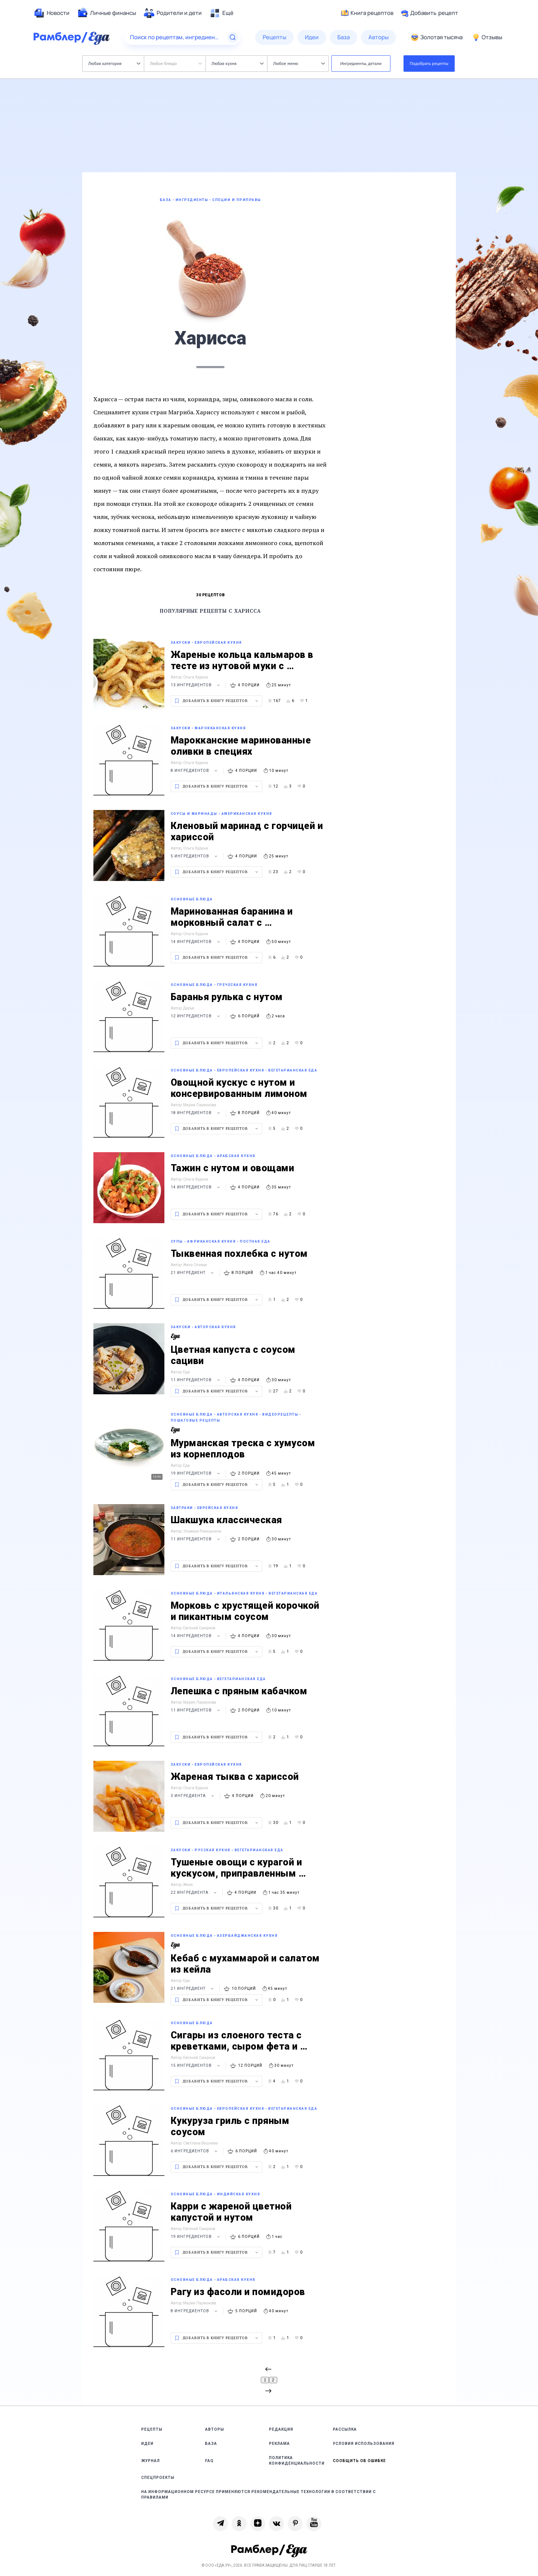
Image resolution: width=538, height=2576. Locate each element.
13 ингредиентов (196, 685)
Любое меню (299, 63)
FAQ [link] (209, 2461)
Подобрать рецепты (429, 63)
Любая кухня (237, 63)
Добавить (429, 13)
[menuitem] (51, 13)
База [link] (211, 2444)
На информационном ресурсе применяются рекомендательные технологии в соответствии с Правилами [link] (258, 2494)
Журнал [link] (150, 2461)
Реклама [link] (279, 2444)
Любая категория (114, 63)
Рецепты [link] (152, 2429)
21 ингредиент (193, 1273)
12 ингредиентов (196, 1016)
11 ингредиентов (196, 1380)
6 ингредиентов (195, 2151)
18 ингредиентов (196, 1113)
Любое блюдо (176, 63)
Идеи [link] (147, 2444)
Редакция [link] (281, 2429)
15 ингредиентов (196, 2065)
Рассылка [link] (345, 2429)
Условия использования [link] (364, 2444)
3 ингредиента (193, 1796)
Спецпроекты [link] (157, 2478)
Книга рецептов (367, 13)
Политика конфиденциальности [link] (297, 2460)
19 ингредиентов (196, 1473)
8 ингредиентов (195, 771)
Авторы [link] (214, 2429)
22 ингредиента (195, 1892)
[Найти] (232, 37)
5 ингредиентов (195, 856)
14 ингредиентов (196, 942)
